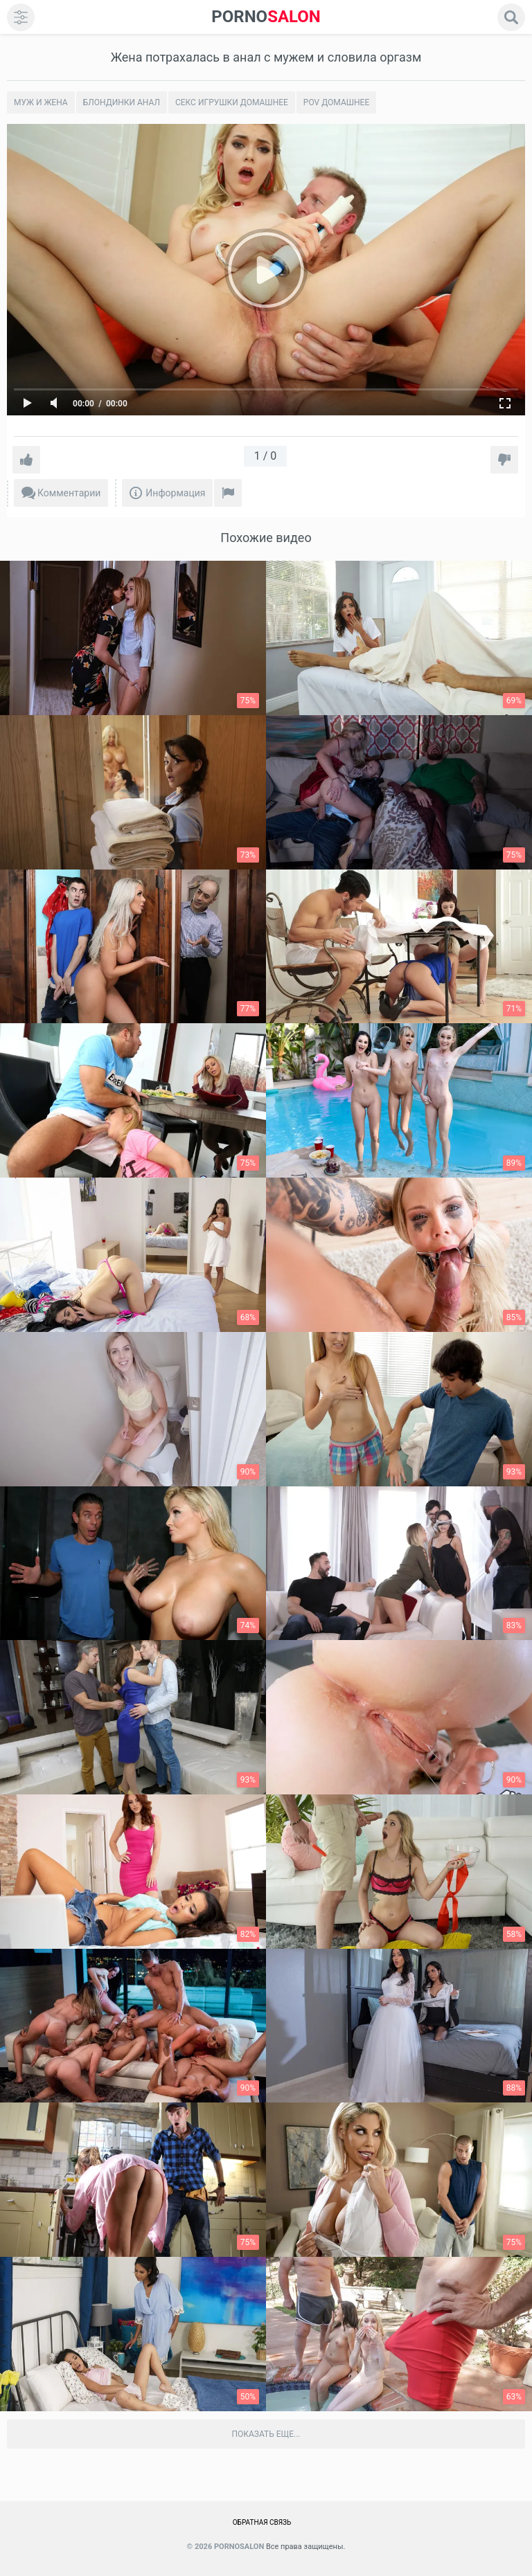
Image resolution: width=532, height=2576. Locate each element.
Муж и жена (41, 102)
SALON (266, 17)
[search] (511, 17)
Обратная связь (262, 2522)
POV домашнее (336, 102)
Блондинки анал (121, 102)
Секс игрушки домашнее (231, 102)
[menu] (21, 17)
